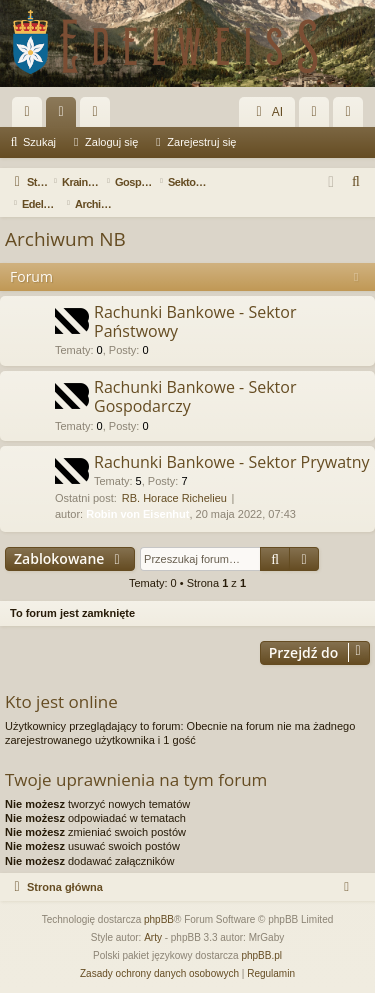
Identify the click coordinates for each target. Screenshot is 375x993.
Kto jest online (61, 701)
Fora (65, 116)
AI (267, 112)
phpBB (159, 919)
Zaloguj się (111, 142)
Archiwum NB (65, 239)
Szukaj (39, 142)
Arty (153, 937)
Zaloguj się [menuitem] (318, 116)
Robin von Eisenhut (137, 514)
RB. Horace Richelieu (174, 498)
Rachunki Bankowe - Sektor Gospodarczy (195, 396)
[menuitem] (357, 182)
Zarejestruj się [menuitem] (352, 116)
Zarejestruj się (201, 142)
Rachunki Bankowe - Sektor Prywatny (232, 462)
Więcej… (31, 116)
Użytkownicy (99, 116)
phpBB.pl (261, 955)
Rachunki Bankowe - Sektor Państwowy (195, 321)
